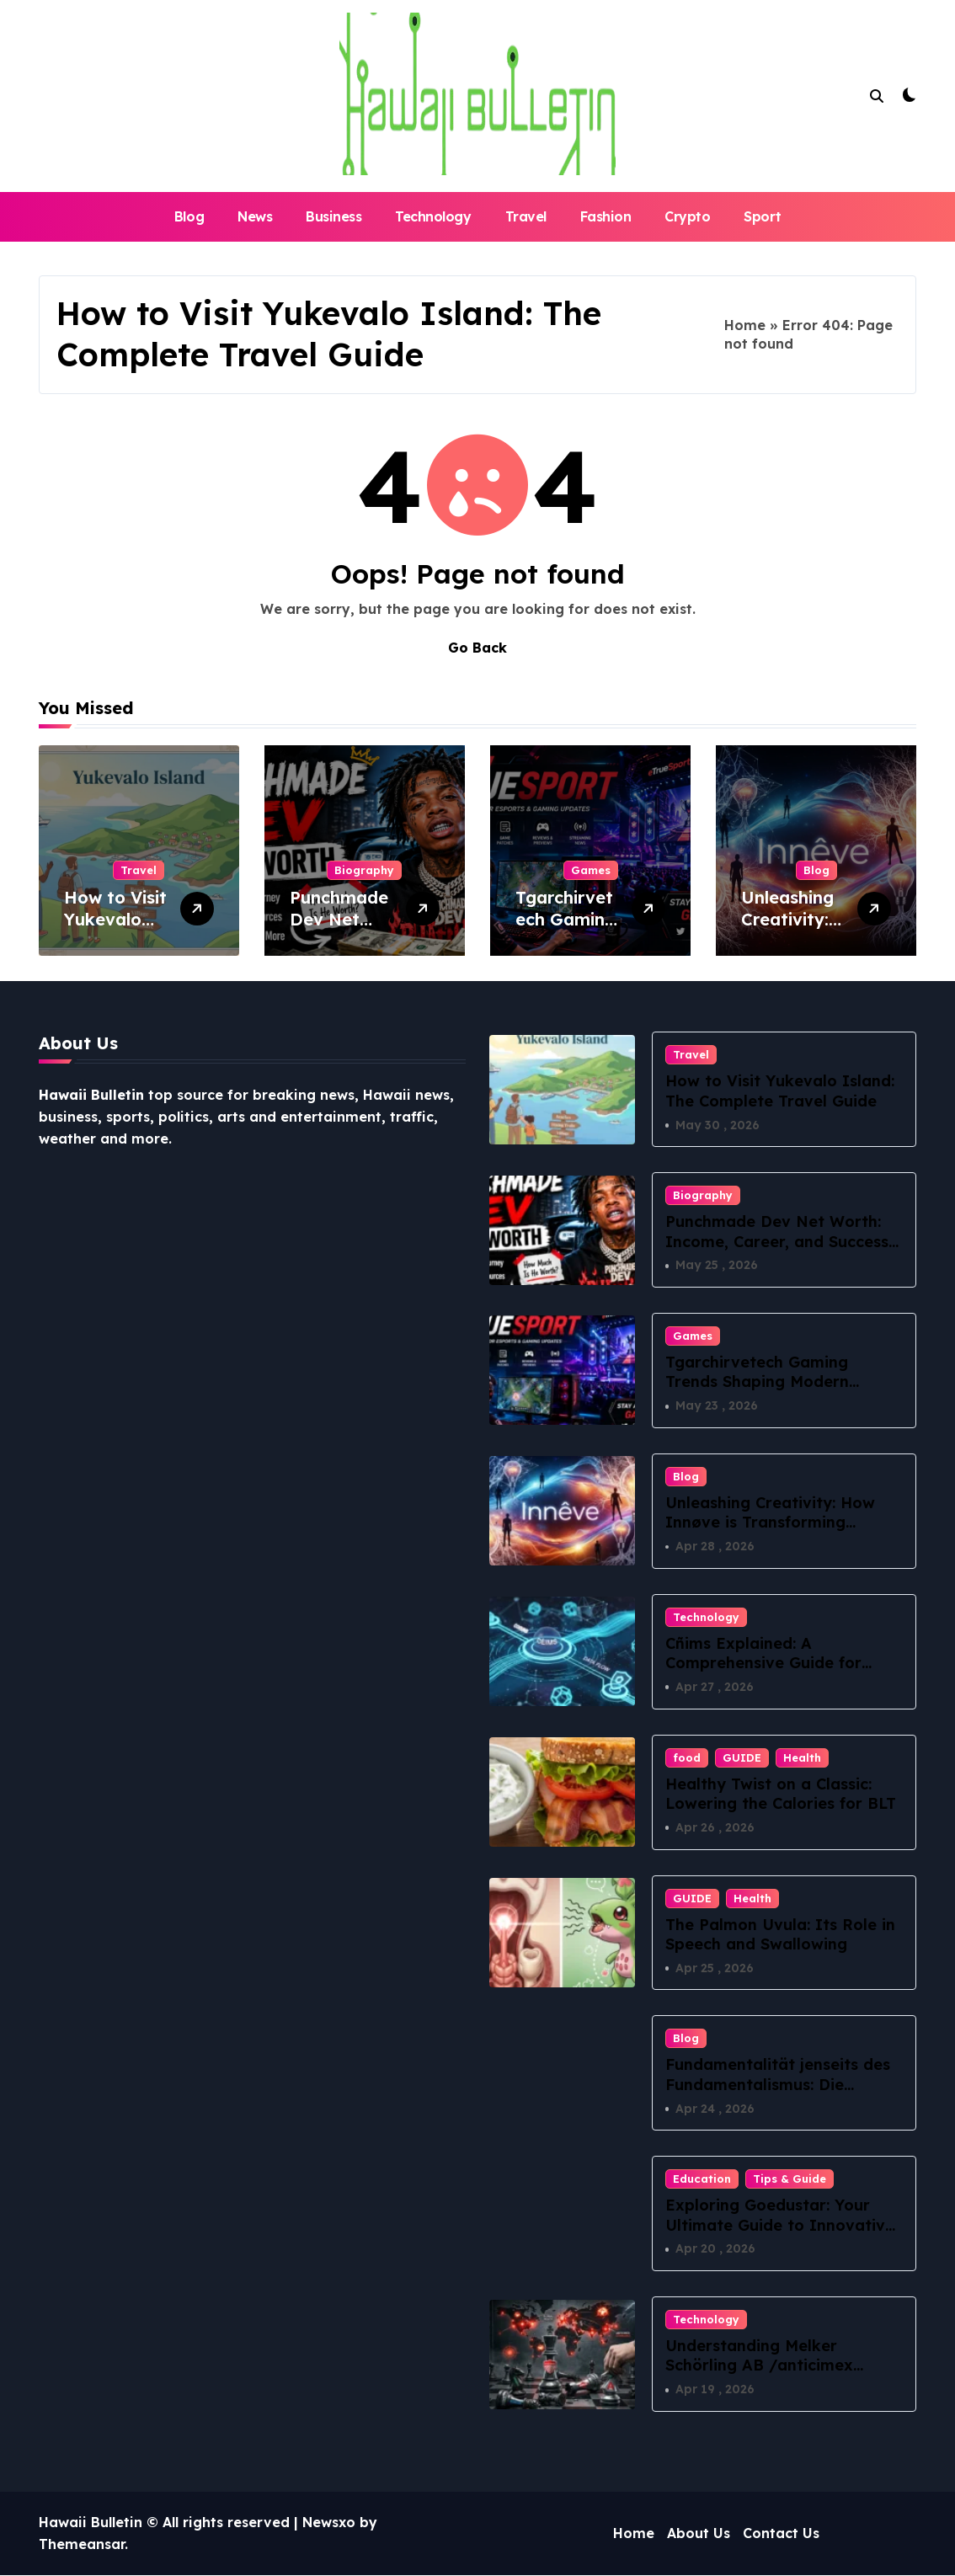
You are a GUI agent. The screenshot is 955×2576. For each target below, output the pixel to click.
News (254, 216)
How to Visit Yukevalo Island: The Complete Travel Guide (779, 1090)
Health (802, 1757)
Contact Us (781, 2533)
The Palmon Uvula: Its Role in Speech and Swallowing (780, 1934)
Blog (189, 216)
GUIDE (742, 1757)
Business (333, 216)
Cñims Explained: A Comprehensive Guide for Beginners (763, 1663)
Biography (364, 870)
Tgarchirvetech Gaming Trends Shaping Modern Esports (757, 1381)
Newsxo (328, 2523)
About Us (698, 2533)
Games (591, 870)
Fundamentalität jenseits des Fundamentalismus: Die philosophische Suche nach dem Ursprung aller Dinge (777, 2095)
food (687, 1757)
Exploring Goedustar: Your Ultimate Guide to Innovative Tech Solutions (779, 2225)
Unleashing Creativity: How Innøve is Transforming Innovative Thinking (770, 1522)
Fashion (606, 216)
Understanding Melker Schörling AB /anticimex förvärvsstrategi (759, 2366)
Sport (762, 216)
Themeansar (82, 2544)
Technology (433, 216)
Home (745, 325)
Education (702, 2179)
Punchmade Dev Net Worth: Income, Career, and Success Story (776, 1241)
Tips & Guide (789, 2179)
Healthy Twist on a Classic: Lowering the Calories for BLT (780, 1793)
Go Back (477, 647)
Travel (526, 216)
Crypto (687, 216)
